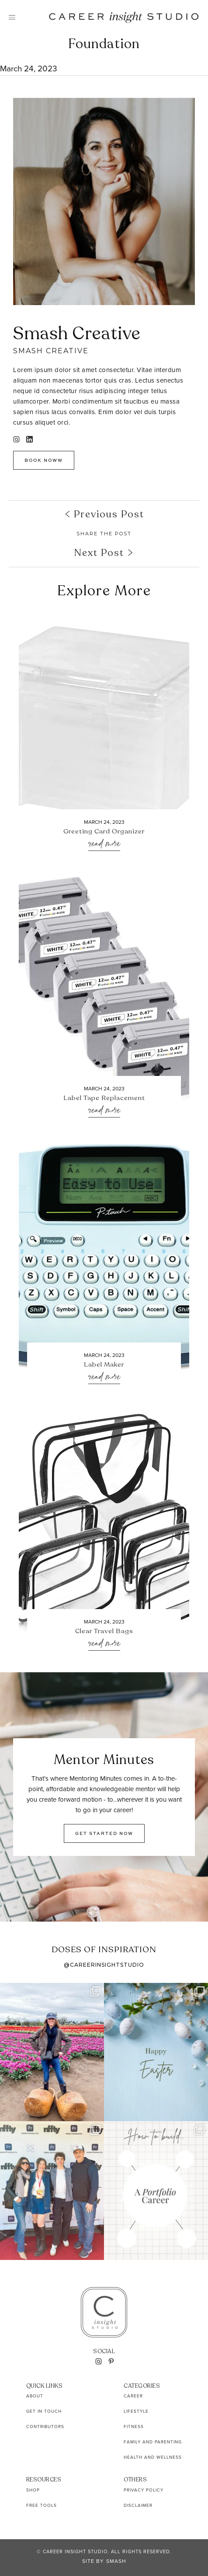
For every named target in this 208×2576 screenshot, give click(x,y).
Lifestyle (136, 2411)
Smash (116, 2561)
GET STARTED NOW (104, 1833)
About (34, 2396)
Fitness (134, 2426)
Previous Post (104, 514)
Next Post (104, 552)
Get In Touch (44, 2411)
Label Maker (104, 1364)
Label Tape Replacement (104, 1098)
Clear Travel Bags (104, 1631)
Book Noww (43, 460)
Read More (104, 844)
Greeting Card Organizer (104, 831)
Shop (33, 2490)
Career (133, 2396)
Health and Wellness (153, 2457)
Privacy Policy (143, 2490)
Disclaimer (138, 2505)
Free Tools (41, 2505)
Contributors (45, 2426)
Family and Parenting (153, 2442)
